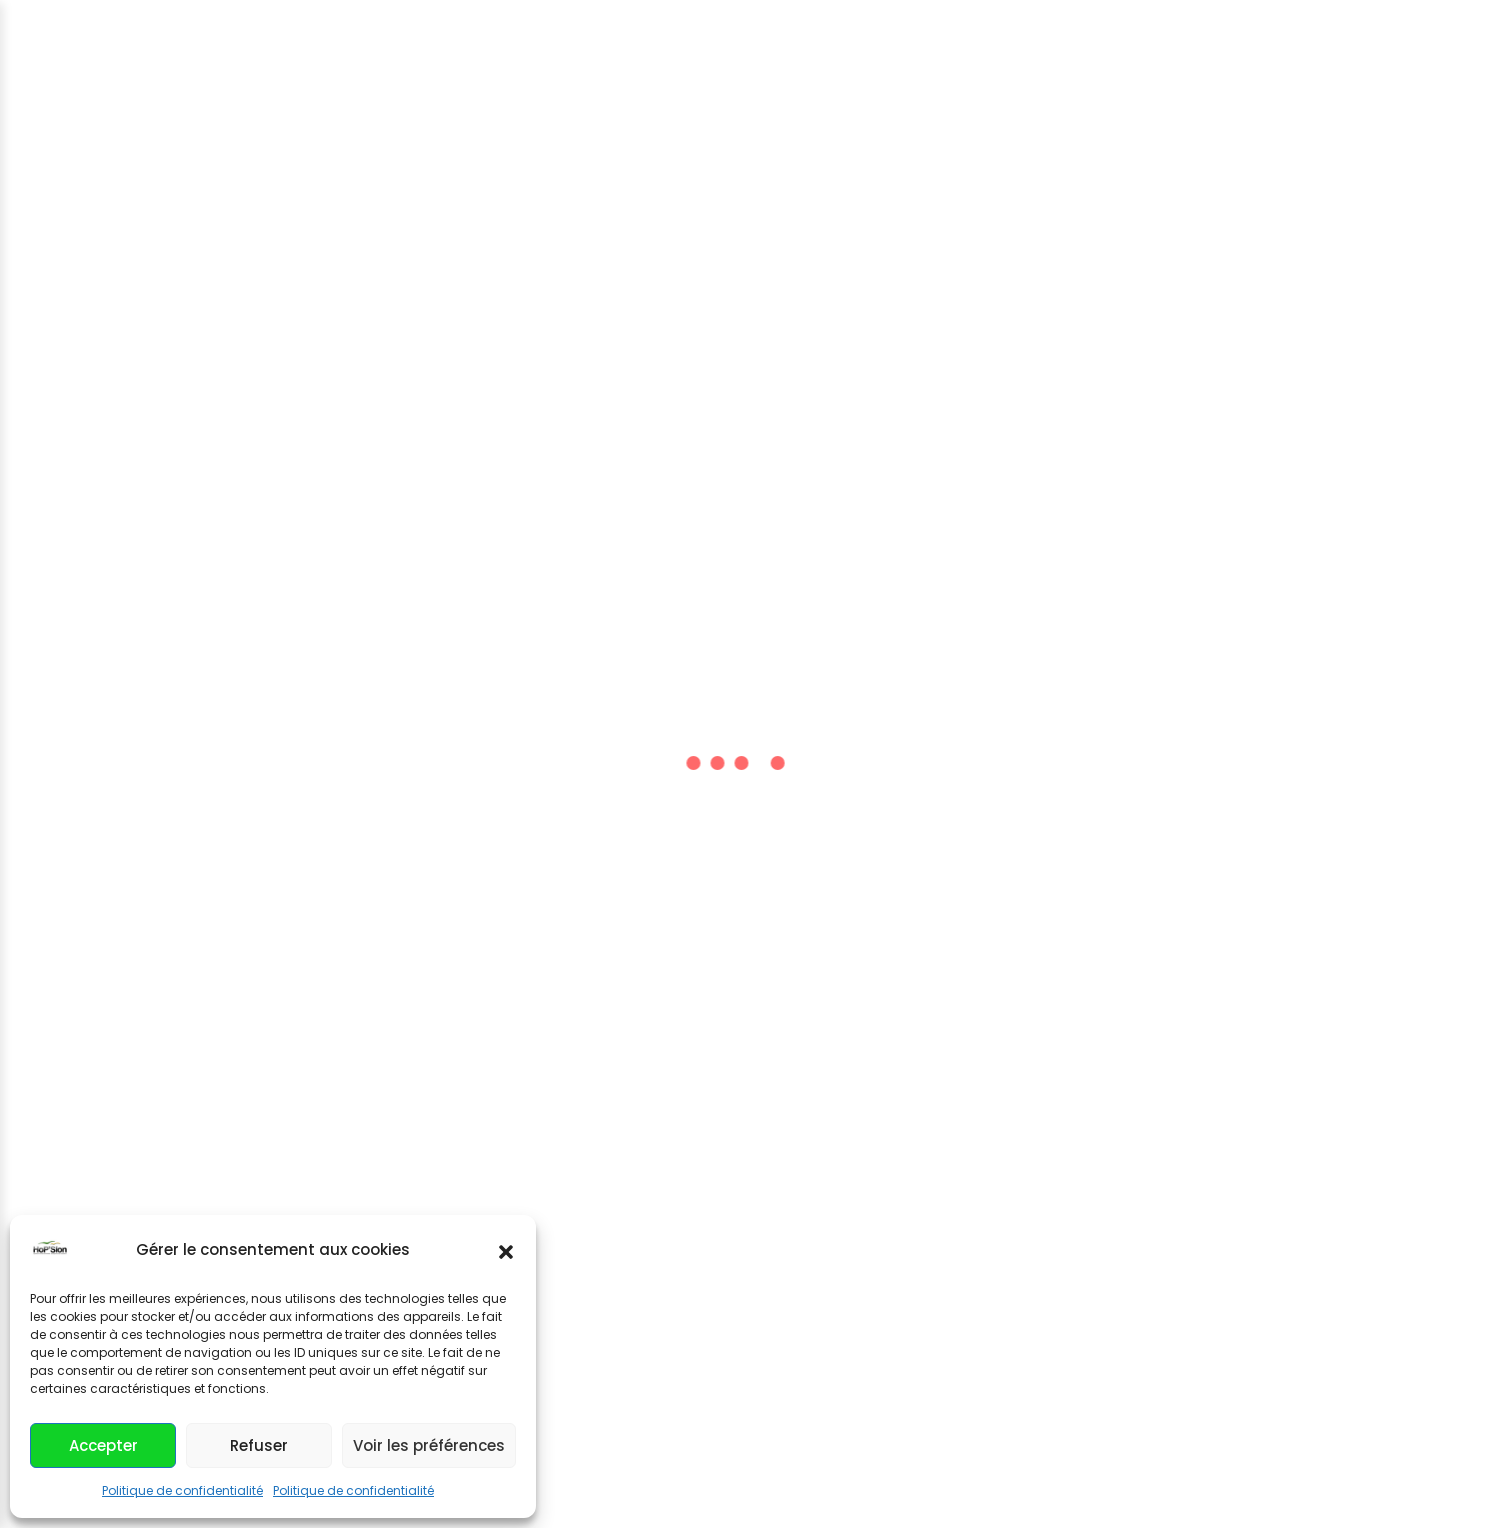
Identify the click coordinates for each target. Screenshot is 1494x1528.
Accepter (103, 1445)
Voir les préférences (429, 1445)
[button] (506, 1250)
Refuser (259, 1445)
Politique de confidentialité (182, 1490)
